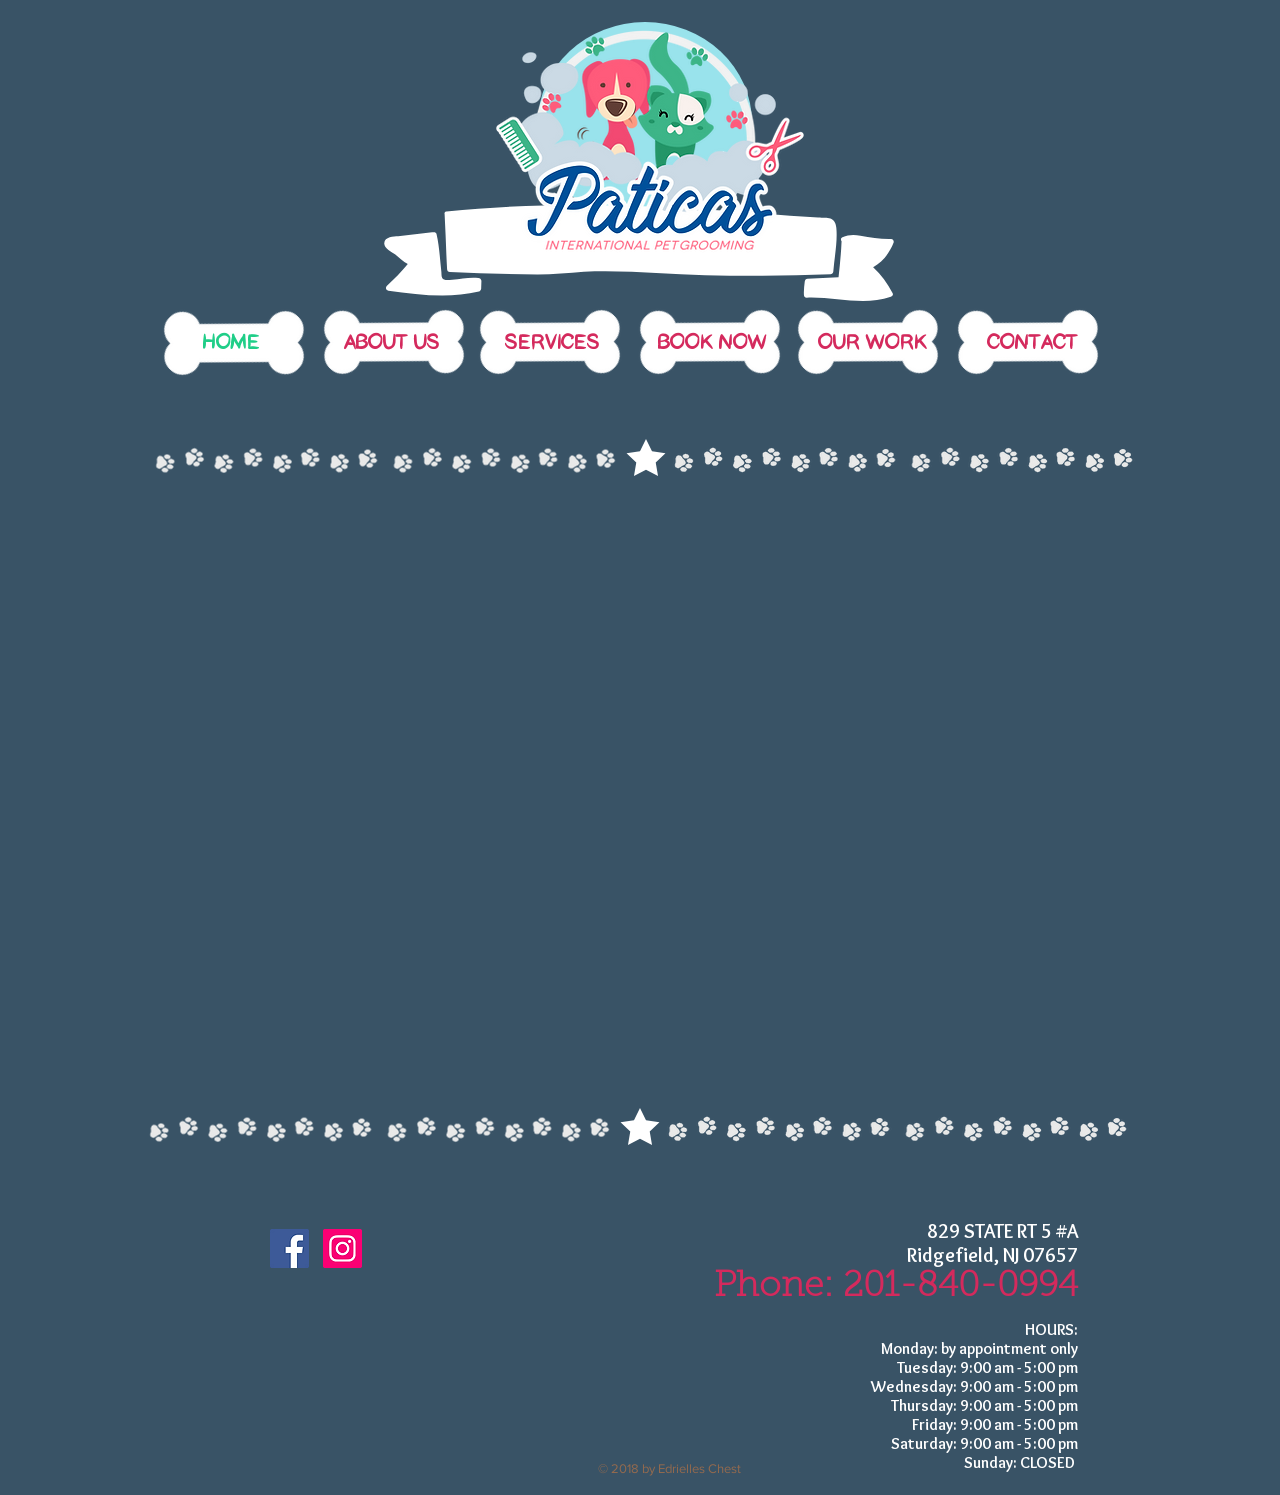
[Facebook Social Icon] (289, 1248)
